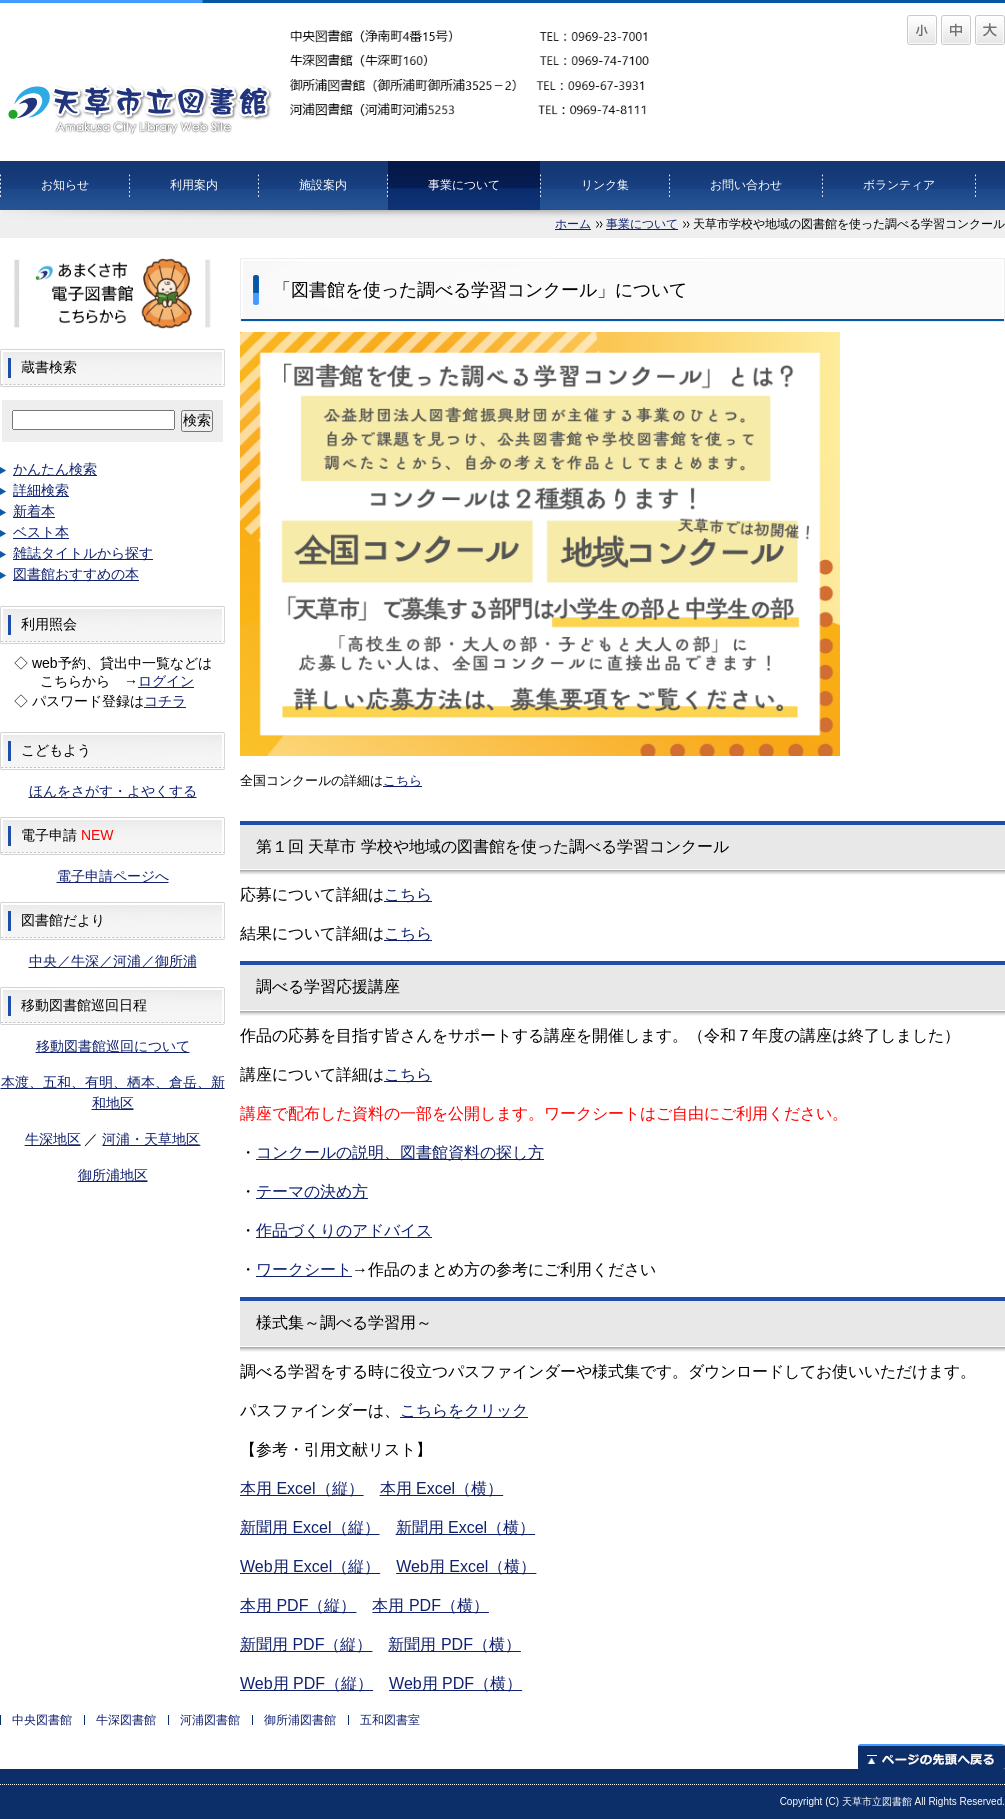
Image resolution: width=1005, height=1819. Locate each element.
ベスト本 (41, 532)
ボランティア (899, 185)
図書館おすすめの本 (76, 574)
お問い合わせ (746, 185)
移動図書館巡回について (113, 1046)
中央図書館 (42, 1720)
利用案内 (194, 185)
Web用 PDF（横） (455, 1683)
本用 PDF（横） (430, 1605)
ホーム (573, 224)
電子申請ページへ (113, 876)
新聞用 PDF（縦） (306, 1644)
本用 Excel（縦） (302, 1488)
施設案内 (323, 185)
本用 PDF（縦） (298, 1605)
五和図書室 (390, 1720)
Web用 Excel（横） (466, 1566)
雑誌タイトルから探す (83, 553)
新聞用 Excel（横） (466, 1527)
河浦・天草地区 (151, 1139)
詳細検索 (41, 490)
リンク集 (605, 185)
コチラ (165, 701)
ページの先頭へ (931, 1756)
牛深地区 (53, 1139)
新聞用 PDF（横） (454, 1644)
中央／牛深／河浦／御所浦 (113, 961)
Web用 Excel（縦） (310, 1566)
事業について (464, 185)
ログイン (166, 681)
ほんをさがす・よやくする (113, 791)
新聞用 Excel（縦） (310, 1527)
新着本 (34, 511)
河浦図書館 (210, 1720)
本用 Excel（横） (442, 1488)
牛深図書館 (126, 1720)
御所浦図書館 (300, 1720)
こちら (408, 933)
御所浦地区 (113, 1175)
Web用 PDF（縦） (306, 1683)
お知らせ (65, 185)
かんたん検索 (55, 469)
